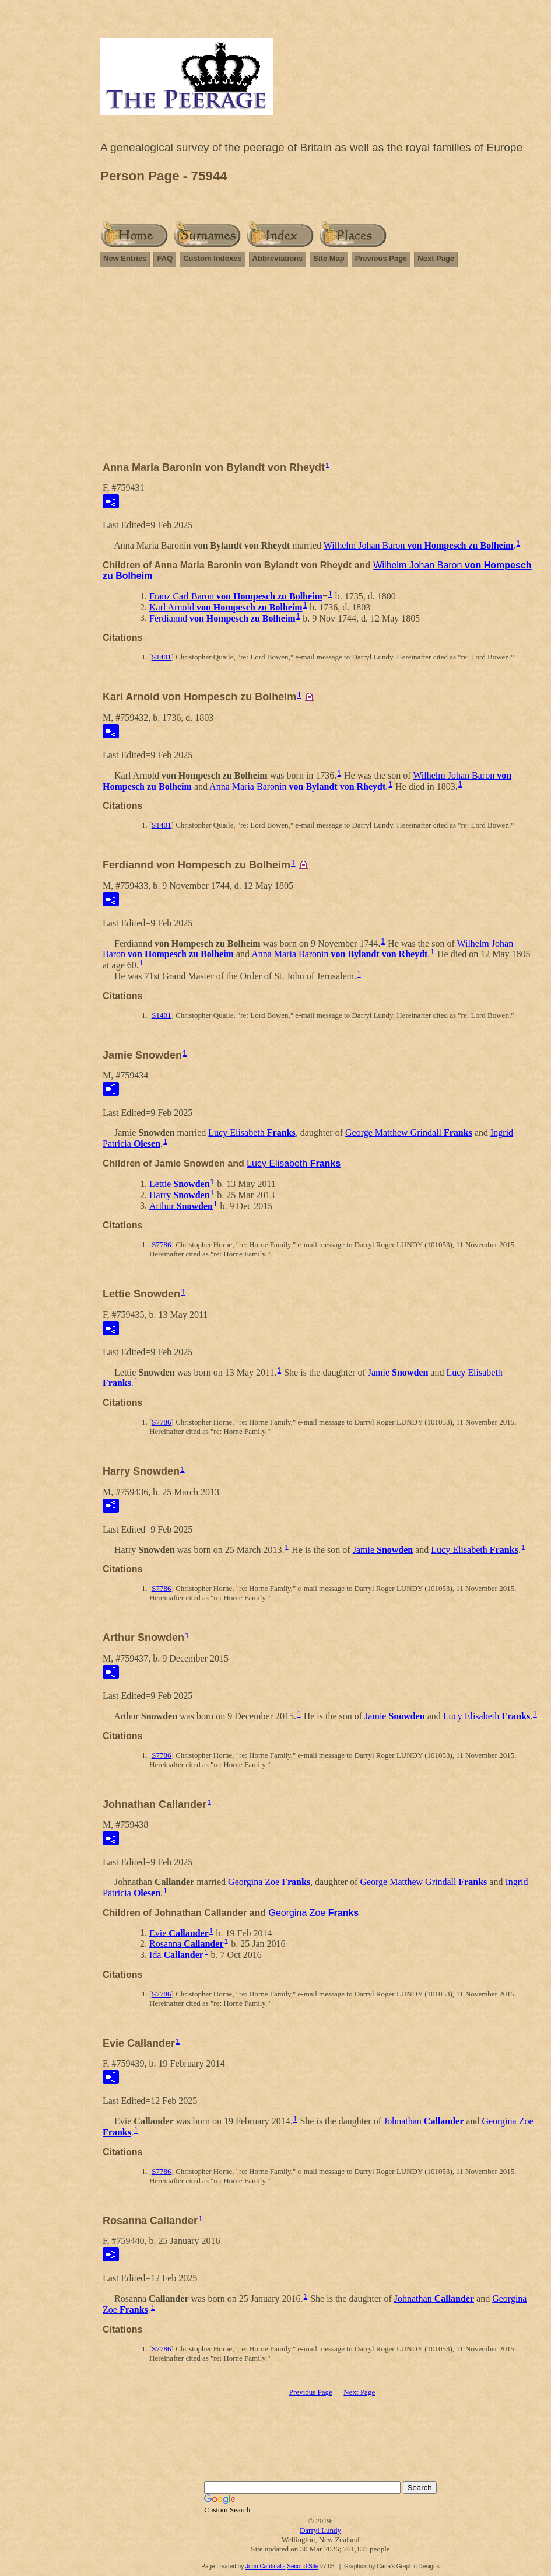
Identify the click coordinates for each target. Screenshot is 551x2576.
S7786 (161, 1244)
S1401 (161, 656)
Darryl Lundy (320, 2530)
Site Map (328, 258)
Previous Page (381, 258)
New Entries (124, 258)
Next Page (435, 258)
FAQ (165, 258)
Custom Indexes (212, 258)
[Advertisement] (320, 369)
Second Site (302, 2566)
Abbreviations (277, 258)
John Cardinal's (265, 2566)
